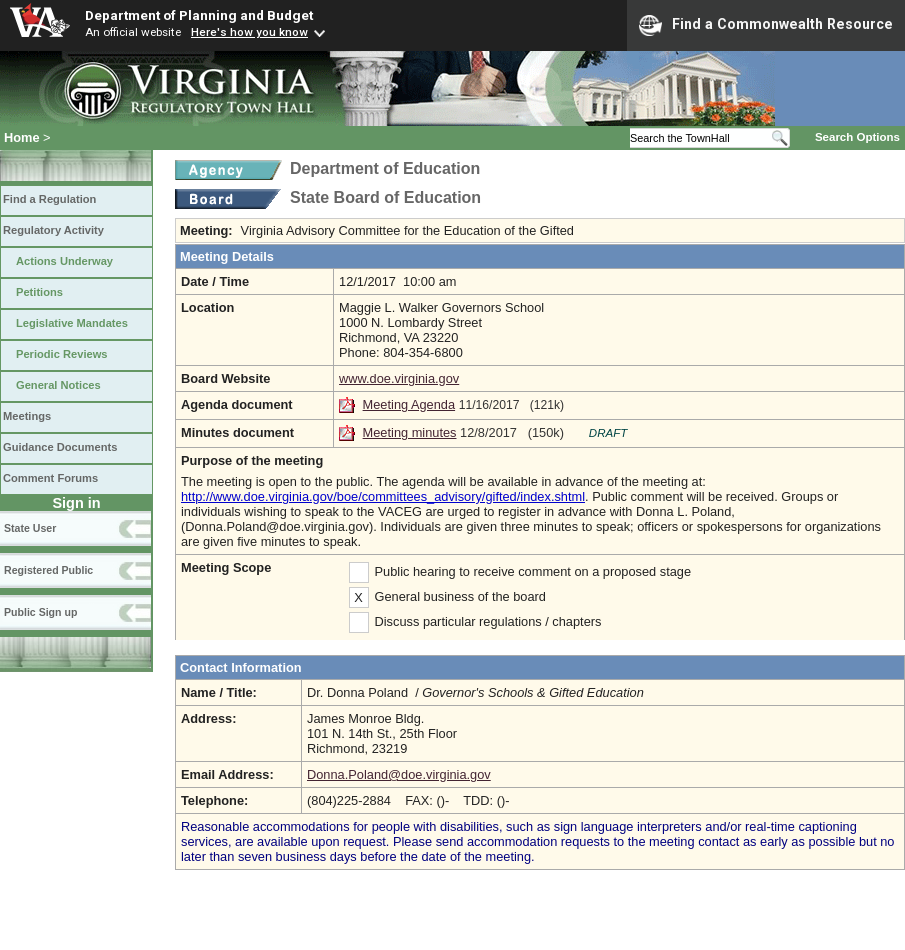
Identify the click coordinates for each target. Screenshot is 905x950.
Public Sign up (40, 612)
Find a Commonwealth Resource (766, 25)
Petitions (39, 292)
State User (30, 528)
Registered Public (48, 570)
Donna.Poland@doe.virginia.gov (399, 774)
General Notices (58, 385)
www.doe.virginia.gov (399, 378)
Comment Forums (50, 478)
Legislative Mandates (72, 323)
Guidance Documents (60, 447)
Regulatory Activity (53, 230)
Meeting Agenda (409, 404)
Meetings (27, 416)
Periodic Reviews (62, 354)
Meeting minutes (410, 432)
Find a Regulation (49, 199)
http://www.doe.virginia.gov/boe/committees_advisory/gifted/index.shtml (383, 496)
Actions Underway (64, 261)
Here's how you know (249, 32)
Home (22, 137)
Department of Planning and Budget (199, 15)
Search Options (857, 137)
